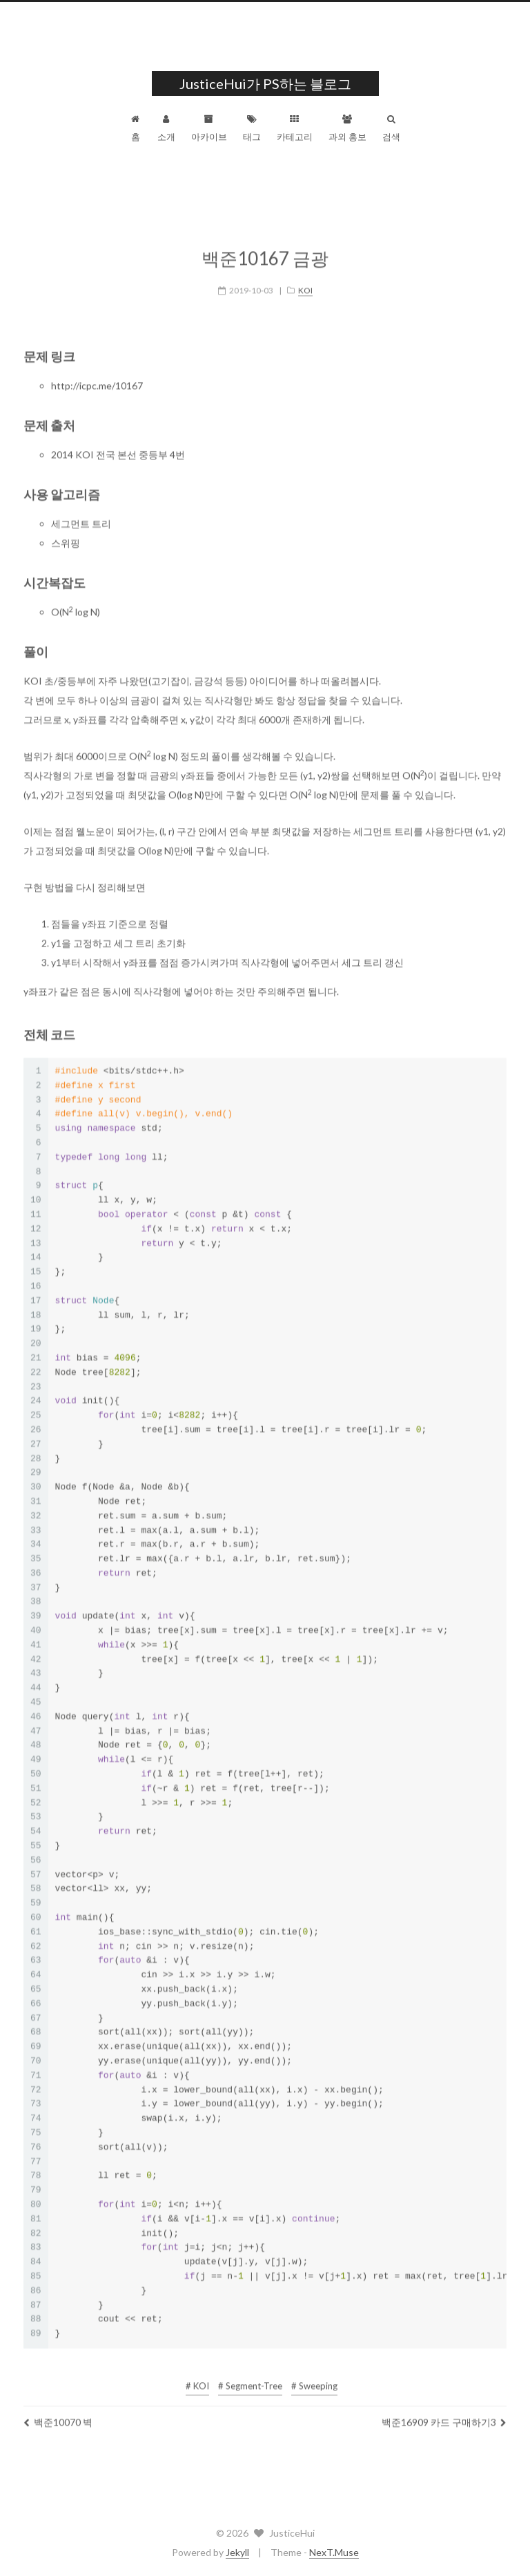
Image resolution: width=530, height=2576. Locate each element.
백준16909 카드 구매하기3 (444, 2411)
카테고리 (295, 128)
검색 (391, 128)
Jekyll (237, 2552)
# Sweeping (314, 2374)
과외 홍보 (347, 128)
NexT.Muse (334, 2552)
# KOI (197, 2374)
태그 (252, 128)
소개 (166, 128)
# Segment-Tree (250, 2374)
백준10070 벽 (57, 2411)
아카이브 (209, 128)
